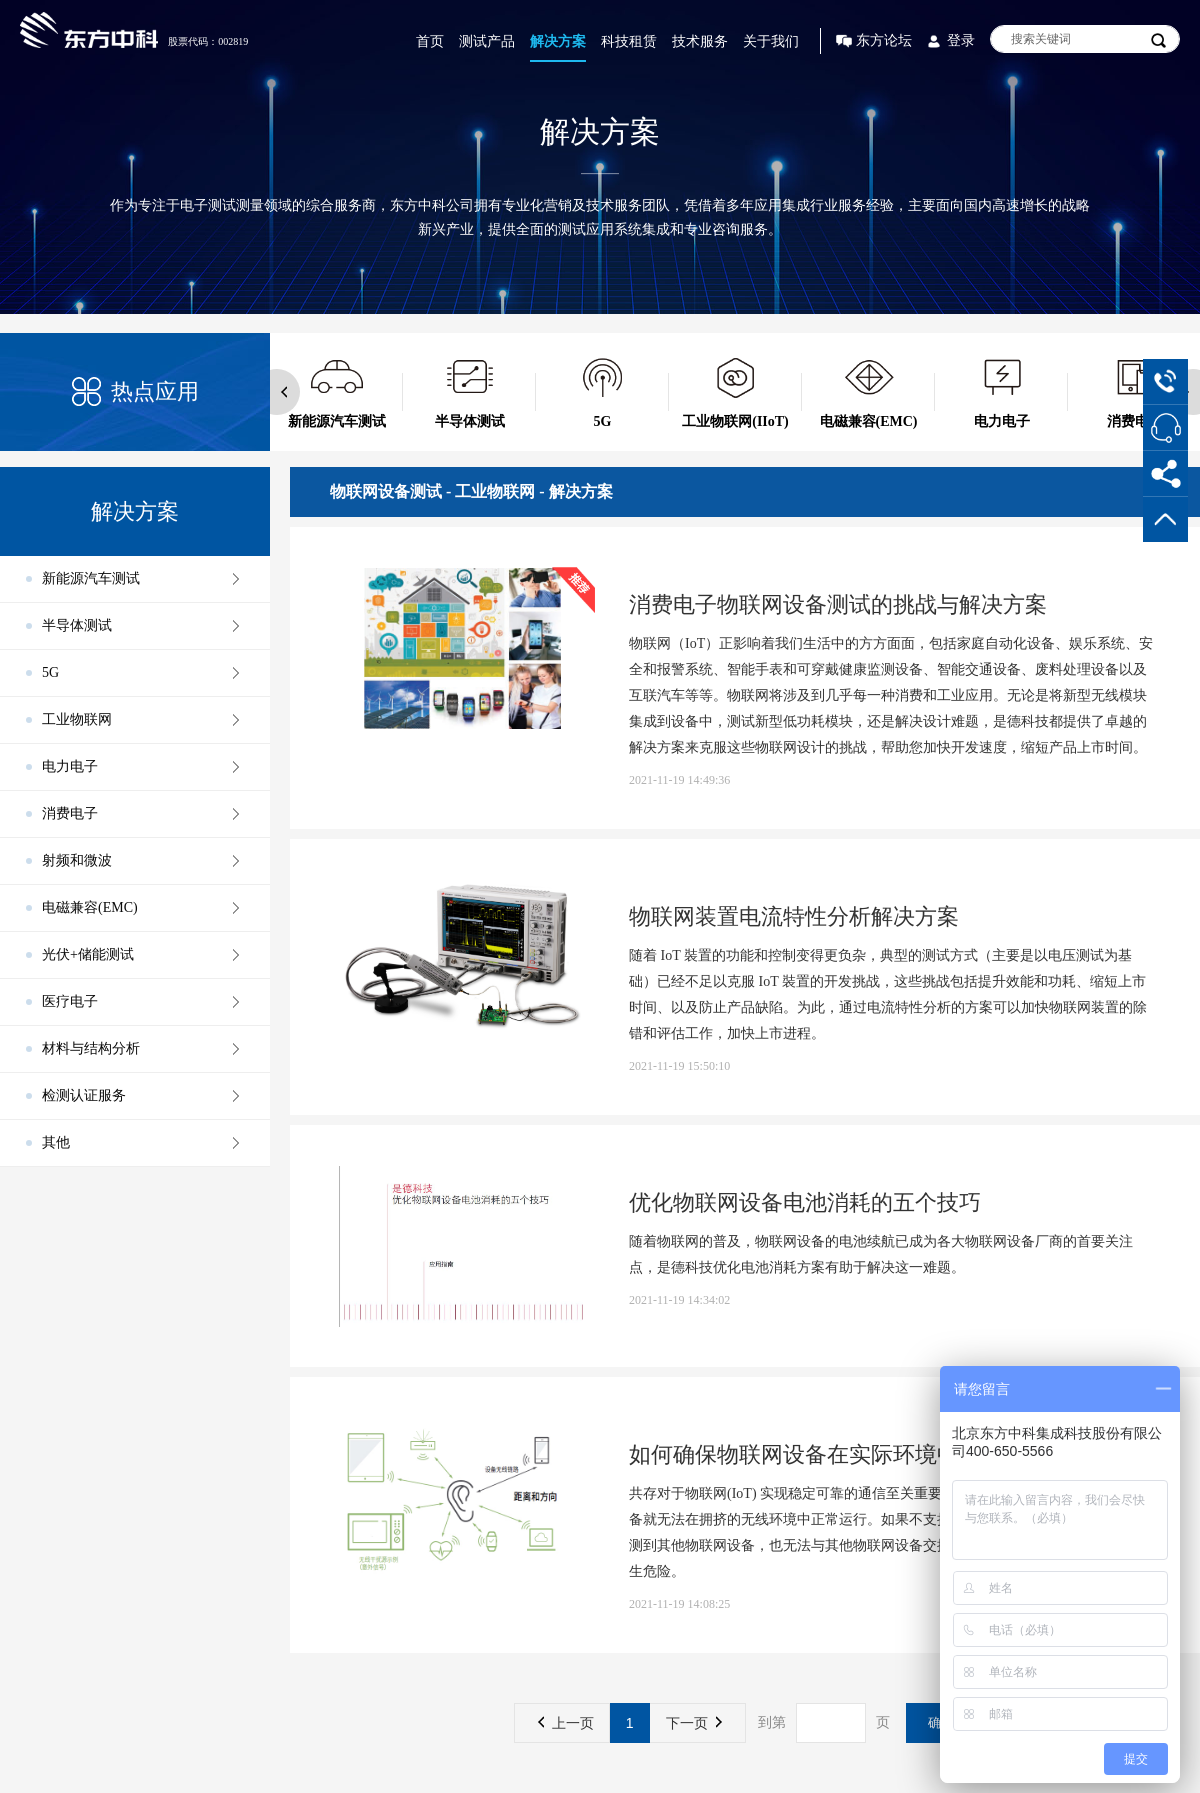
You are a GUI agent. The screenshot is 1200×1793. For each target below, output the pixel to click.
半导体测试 (77, 625)
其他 (56, 1142)
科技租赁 (629, 41)
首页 (430, 41)
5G (50, 672)
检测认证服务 (84, 1095)
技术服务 (700, 41)
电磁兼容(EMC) (90, 907)
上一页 (566, 1723)
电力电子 (70, 766)
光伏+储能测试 (88, 954)
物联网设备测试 (386, 491)
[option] (336, 392)
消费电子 (70, 813)
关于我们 (771, 41)
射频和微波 (77, 860)
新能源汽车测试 (91, 578)
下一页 (694, 1723)
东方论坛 (884, 40)
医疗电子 (70, 1001)
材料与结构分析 (91, 1048)
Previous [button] (277, 392)
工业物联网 (77, 719)
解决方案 (558, 41)
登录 (961, 40)
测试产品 (487, 41)
